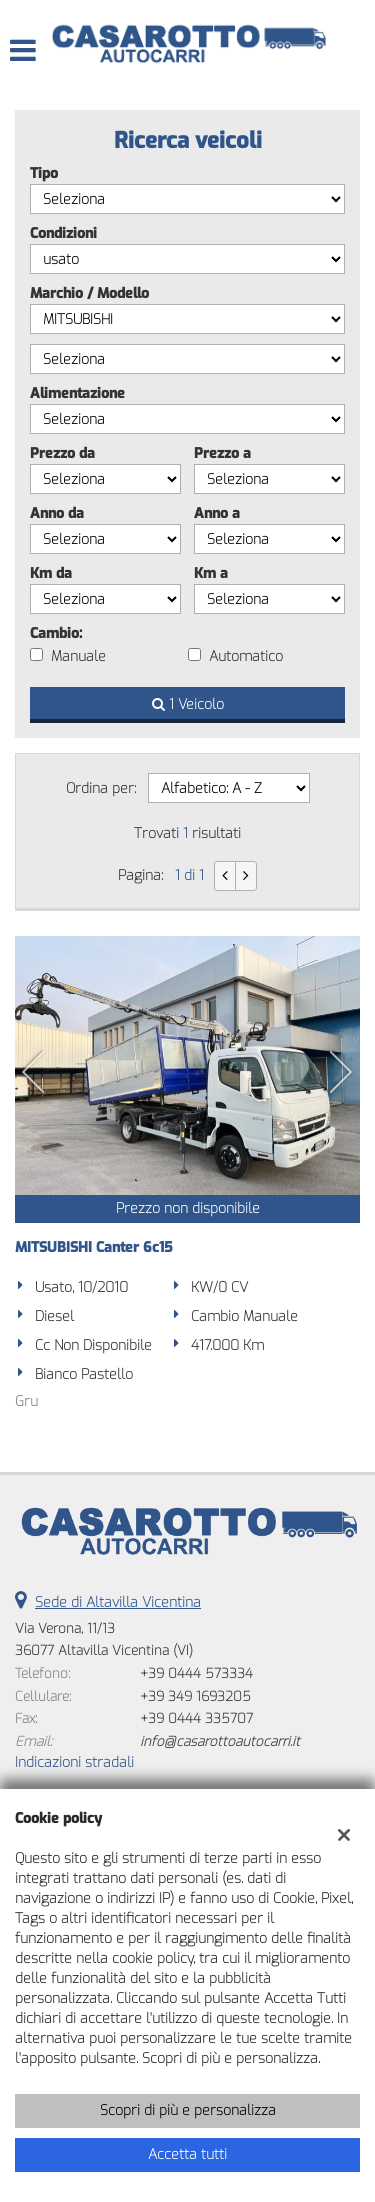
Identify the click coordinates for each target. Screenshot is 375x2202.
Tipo (44, 173)
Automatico (246, 656)
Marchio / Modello (89, 293)
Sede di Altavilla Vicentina (118, 1602)
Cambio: (56, 633)
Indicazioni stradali (74, 1762)
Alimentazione (77, 393)
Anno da (57, 513)
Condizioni (63, 233)
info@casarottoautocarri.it (220, 1741)
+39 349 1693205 (195, 1696)
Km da (51, 573)
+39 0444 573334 (196, 1673)
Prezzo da (62, 453)
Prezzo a (222, 453)
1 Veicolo (188, 704)
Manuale (78, 656)
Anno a (217, 513)
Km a (211, 573)
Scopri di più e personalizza (188, 2110)
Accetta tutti (187, 2154)
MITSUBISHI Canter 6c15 (94, 1247)
